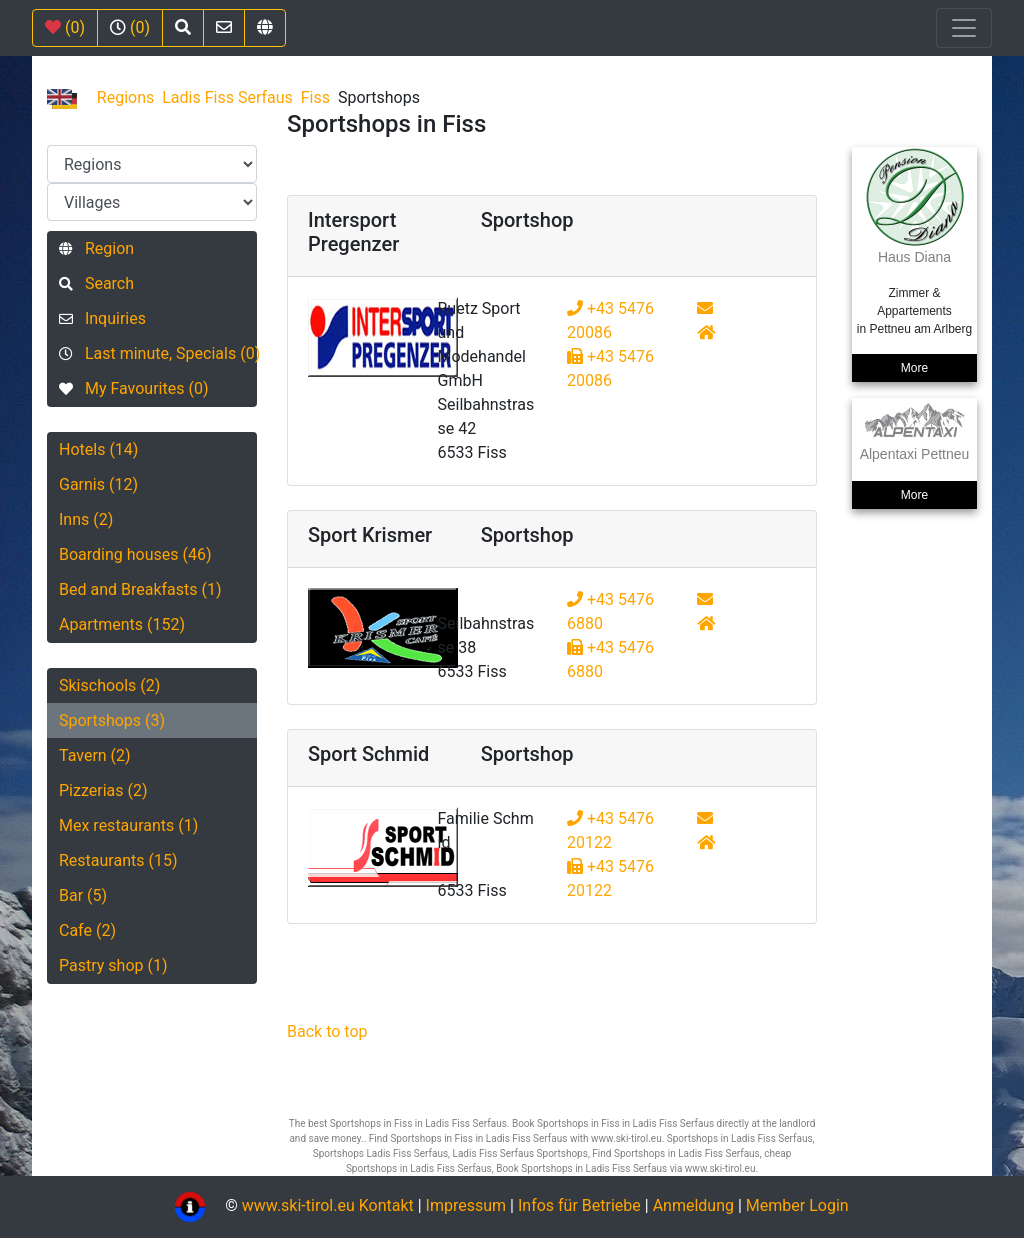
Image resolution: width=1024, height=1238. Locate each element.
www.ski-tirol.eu (298, 1205)
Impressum (466, 1205)
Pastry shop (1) (113, 965)
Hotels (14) (98, 449)
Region (96, 248)
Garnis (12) (98, 484)
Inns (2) (86, 519)
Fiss (315, 97)
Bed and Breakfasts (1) (140, 589)
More (914, 368)
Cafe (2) (87, 930)
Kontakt (388, 1205)
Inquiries (102, 318)
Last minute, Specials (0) (158, 353)
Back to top (327, 1031)
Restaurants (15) (118, 860)
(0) (65, 27)
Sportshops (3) (112, 720)
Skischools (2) (109, 685)
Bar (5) (83, 895)
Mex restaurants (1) (128, 825)
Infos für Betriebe (579, 1205)
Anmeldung (693, 1205)
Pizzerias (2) (103, 790)
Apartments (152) (122, 624)
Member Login (797, 1205)
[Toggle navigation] (964, 28)
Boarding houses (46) (135, 554)
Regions (125, 97)
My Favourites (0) (133, 388)
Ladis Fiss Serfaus (227, 97)
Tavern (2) (95, 755)
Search (96, 283)
